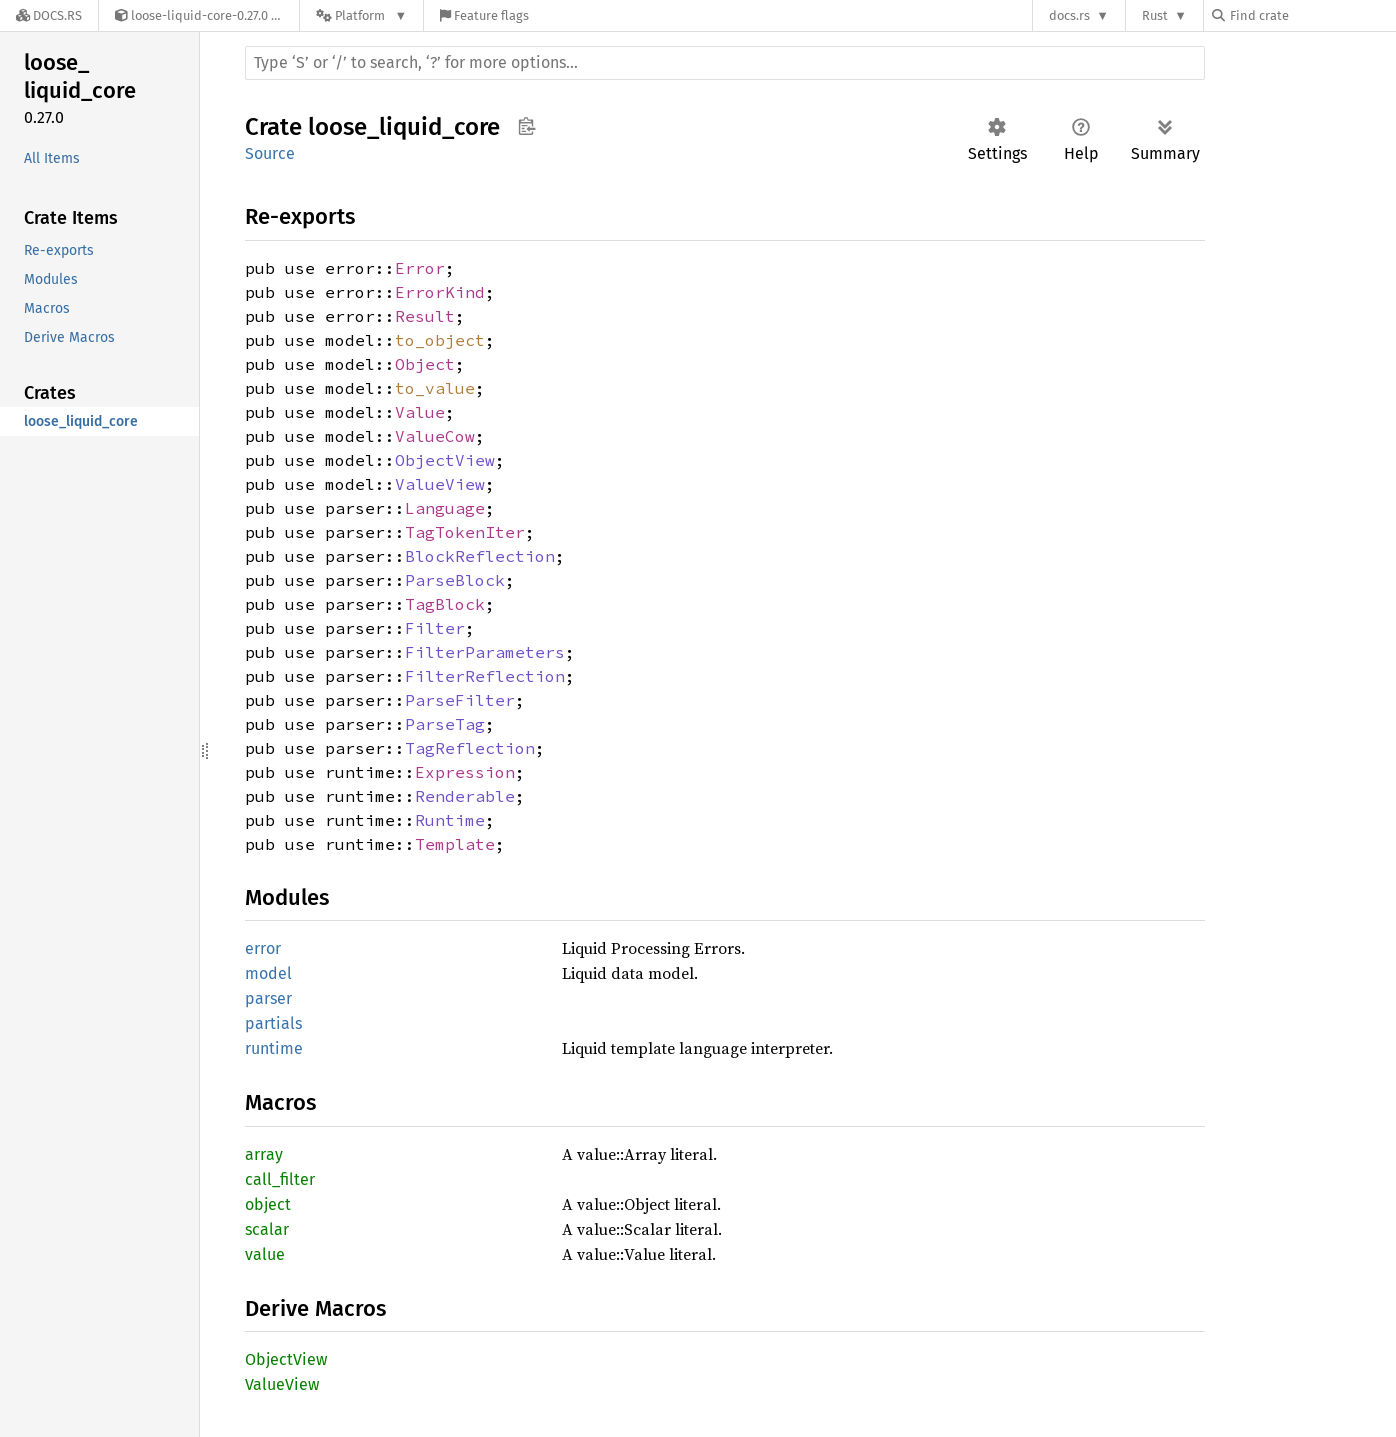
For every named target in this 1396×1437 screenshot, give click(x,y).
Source (270, 153)
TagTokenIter (465, 532)
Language (445, 508)
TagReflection (470, 748)
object (268, 1204)
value (265, 1254)
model (268, 973)
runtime (274, 1048)
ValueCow (435, 436)
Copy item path (526, 126)
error (263, 948)
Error (420, 268)
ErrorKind (440, 292)
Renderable (465, 796)
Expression (465, 772)
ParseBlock (455, 580)
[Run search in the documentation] (725, 63)
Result (425, 316)
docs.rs (1069, 15)
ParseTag (445, 724)
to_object (440, 340)
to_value (435, 388)
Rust (1155, 15)
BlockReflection (480, 556)
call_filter (280, 1179)
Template (455, 844)
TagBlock (445, 604)
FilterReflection (485, 676)
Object (425, 364)
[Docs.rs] (49, 15)
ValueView (440, 484)
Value (420, 412)
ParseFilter (460, 700)
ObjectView (445, 460)
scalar (267, 1229)
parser (268, 998)
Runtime (450, 820)
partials (273, 1023)
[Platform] (361, 15)
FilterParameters (485, 652)
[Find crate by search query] (1312, 15)
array (264, 1154)
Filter (435, 628)
